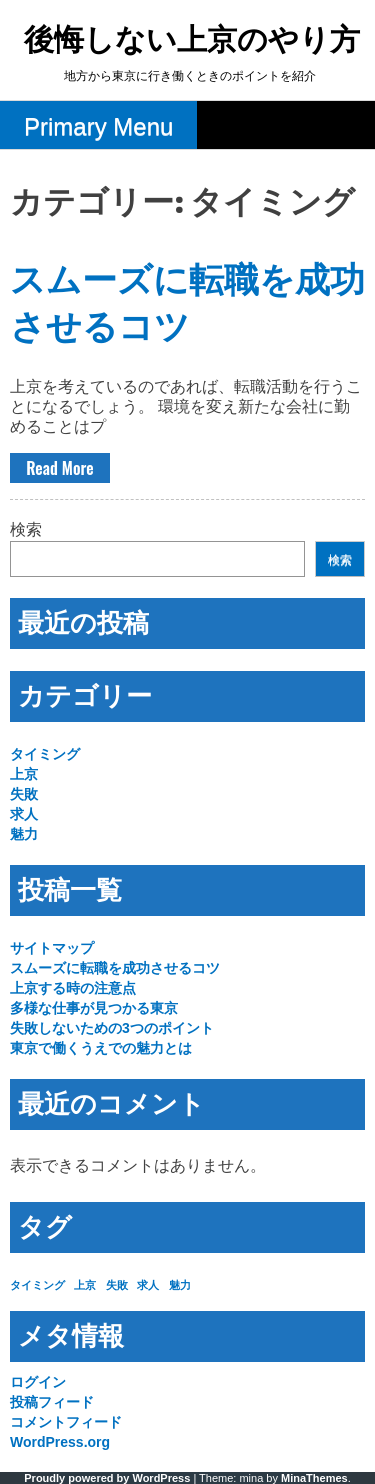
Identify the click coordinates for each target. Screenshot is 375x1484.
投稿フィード (52, 1402)
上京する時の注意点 (73, 988)
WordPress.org (60, 1442)
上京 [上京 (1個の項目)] (85, 1285)
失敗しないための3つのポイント (112, 1028)
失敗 (24, 794)
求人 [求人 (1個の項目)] (148, 1285)
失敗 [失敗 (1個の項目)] (117, 1285)
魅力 (24, 834)
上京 (24, 774)
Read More (59, 468)
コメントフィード (66, 1422)
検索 (26, 529)
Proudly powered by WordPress (107, 1478)
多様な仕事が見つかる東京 (94, 1008)
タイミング (45, 754)
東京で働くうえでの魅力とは (101, 1048)
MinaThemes (314, 1478)
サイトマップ (52, 948)
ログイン (38, 1382)
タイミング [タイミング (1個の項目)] (37, 1285)
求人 (24, 814)
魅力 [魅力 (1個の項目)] (180, 1285)
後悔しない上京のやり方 (192, 41)
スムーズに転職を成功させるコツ (115, 968)
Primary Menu (98, 126)
